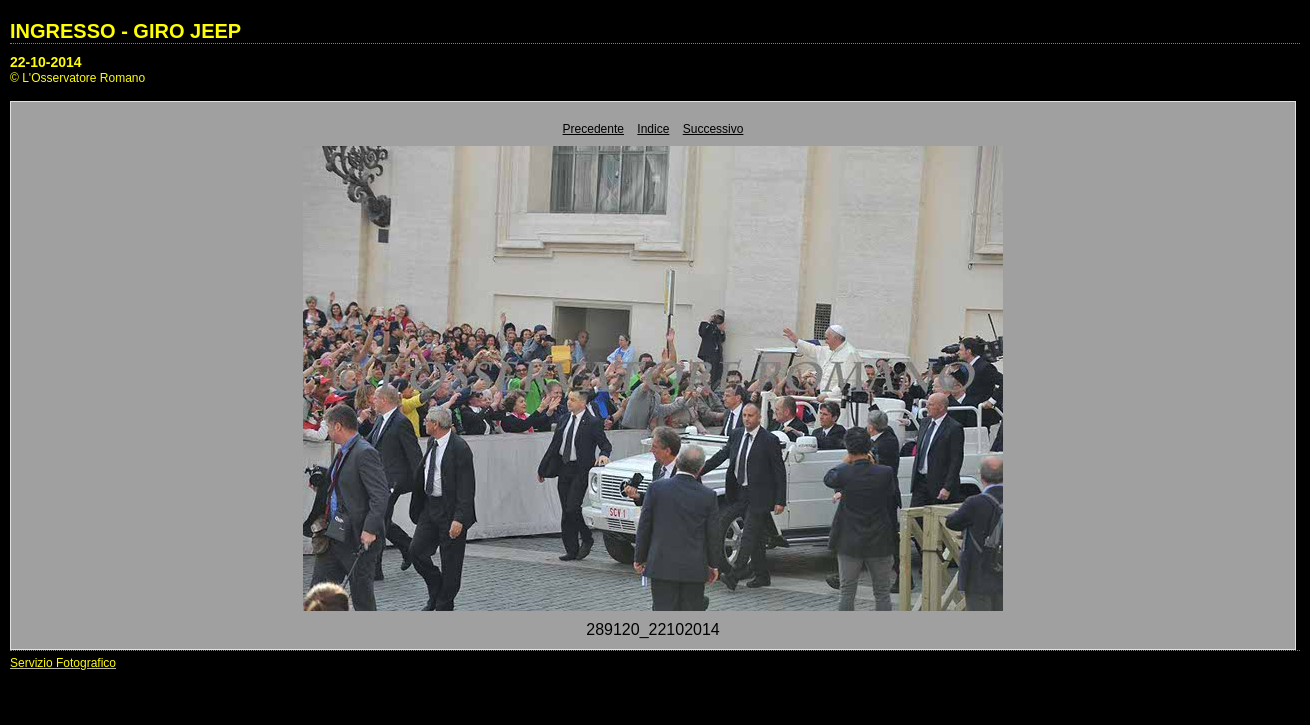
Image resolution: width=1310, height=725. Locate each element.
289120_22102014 (652, 629)
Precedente (593, 129)
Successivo (713, 129)
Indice (653, 129)
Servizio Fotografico (63, 663)
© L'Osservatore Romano (77, 78)
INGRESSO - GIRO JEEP (125, 31)
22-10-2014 (46, 62)
